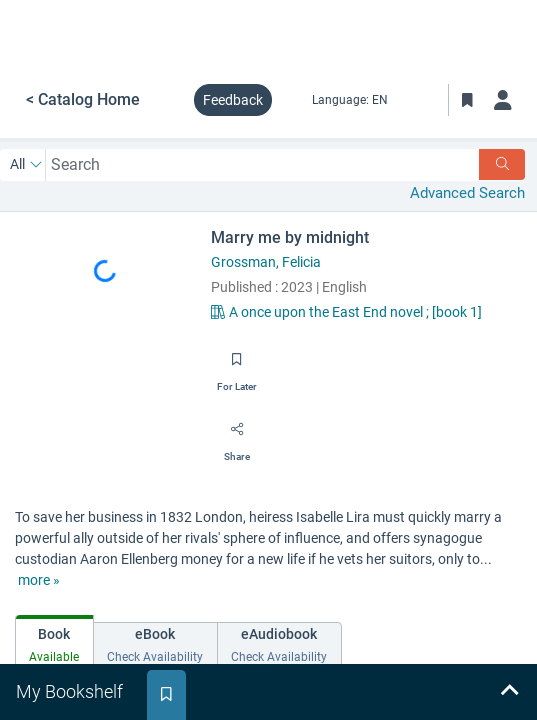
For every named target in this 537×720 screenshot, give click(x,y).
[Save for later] (237, 366)
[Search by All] (26, 165)
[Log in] (503, 100)
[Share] (237, 436)
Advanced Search (467, 193)
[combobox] (262, 164)
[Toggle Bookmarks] (467, 100)
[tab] (54, 641)
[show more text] (39, 580)
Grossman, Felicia (266, 262)
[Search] (502, 164)
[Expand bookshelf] (509, 692)
